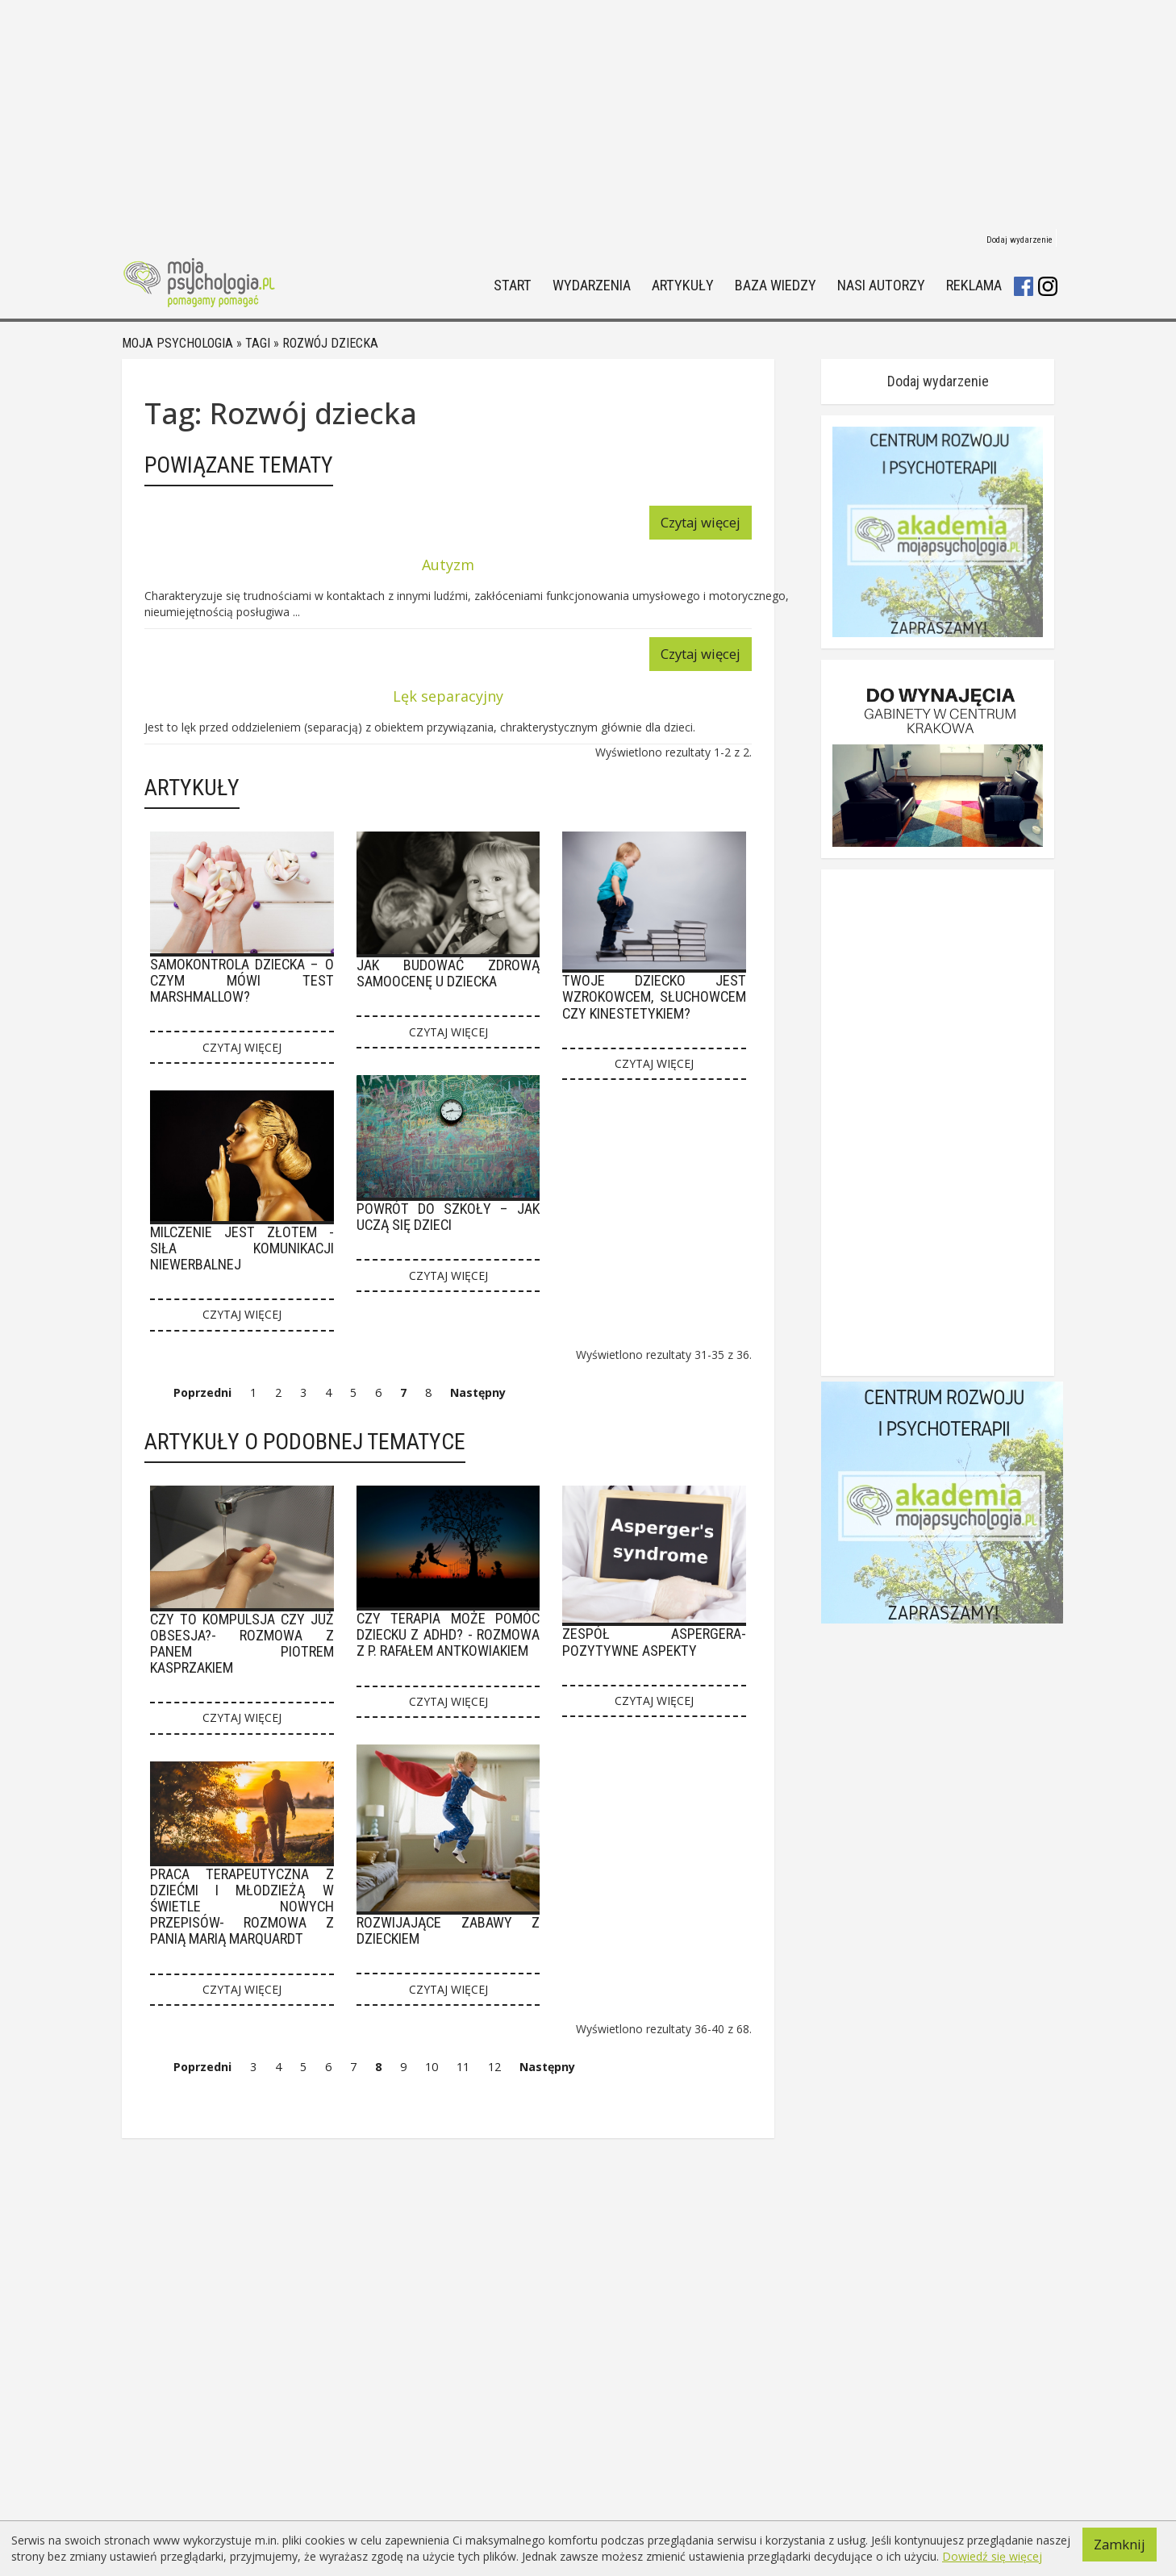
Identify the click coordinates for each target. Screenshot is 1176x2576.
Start (513, 285)
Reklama (974, 285)
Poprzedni (202, 1392)
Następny (478, 1392)
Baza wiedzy (775, 285)
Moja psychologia (177, 343)
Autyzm (448, 564)
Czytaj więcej (700, 522)
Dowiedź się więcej (992, 2556)
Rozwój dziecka (330, 343)
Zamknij (1119, 2544)
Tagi (257, 343)
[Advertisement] (588, 113)
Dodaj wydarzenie (1019, 240)
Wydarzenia (592, 285)
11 (463, 2066)
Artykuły (683, 285)
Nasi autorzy (881, 285)
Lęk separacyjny (448, 696)
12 (494, 2066)
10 (431, 2066)
